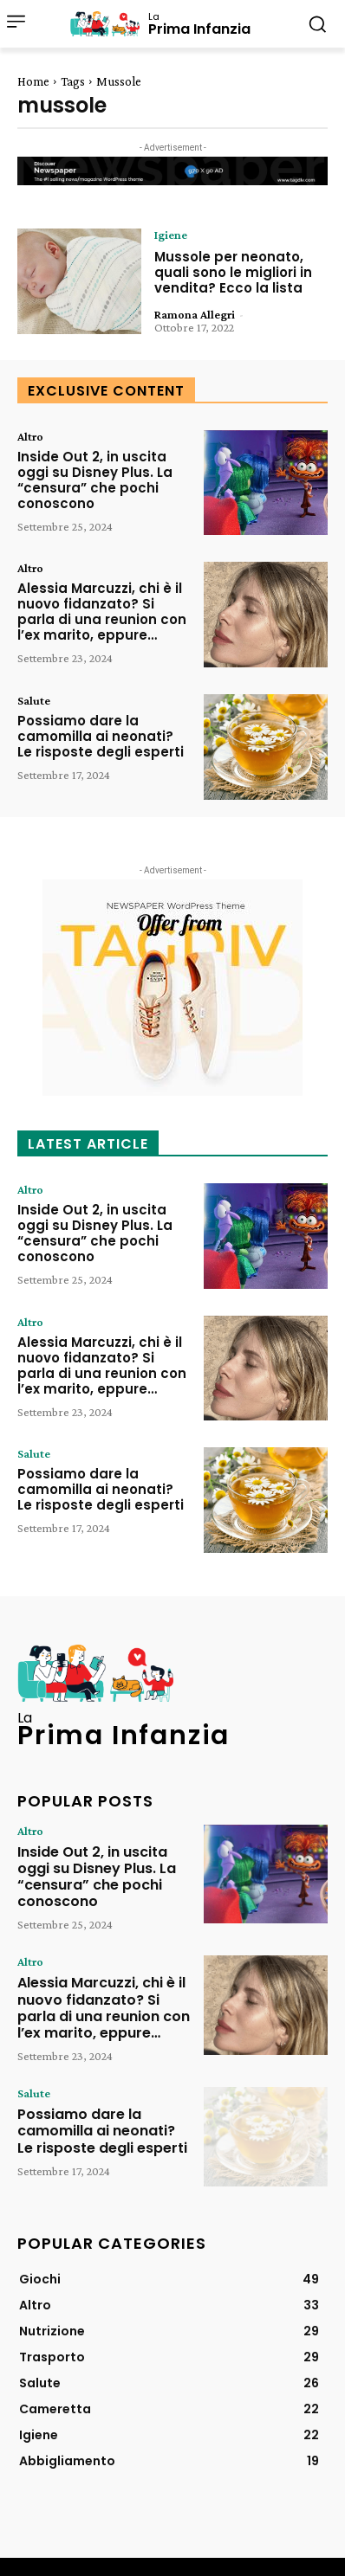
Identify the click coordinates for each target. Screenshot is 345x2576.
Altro (30, 436)
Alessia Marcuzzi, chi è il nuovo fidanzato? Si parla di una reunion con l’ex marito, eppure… (101, 611)
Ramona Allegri (194, 314)
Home (33, 81)
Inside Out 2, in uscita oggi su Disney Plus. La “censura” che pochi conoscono (94, 480)
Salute (33, 700)
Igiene (170, 235)
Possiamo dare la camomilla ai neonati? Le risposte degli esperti (100, 736)
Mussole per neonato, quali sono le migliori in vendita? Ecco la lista (233, 272)
